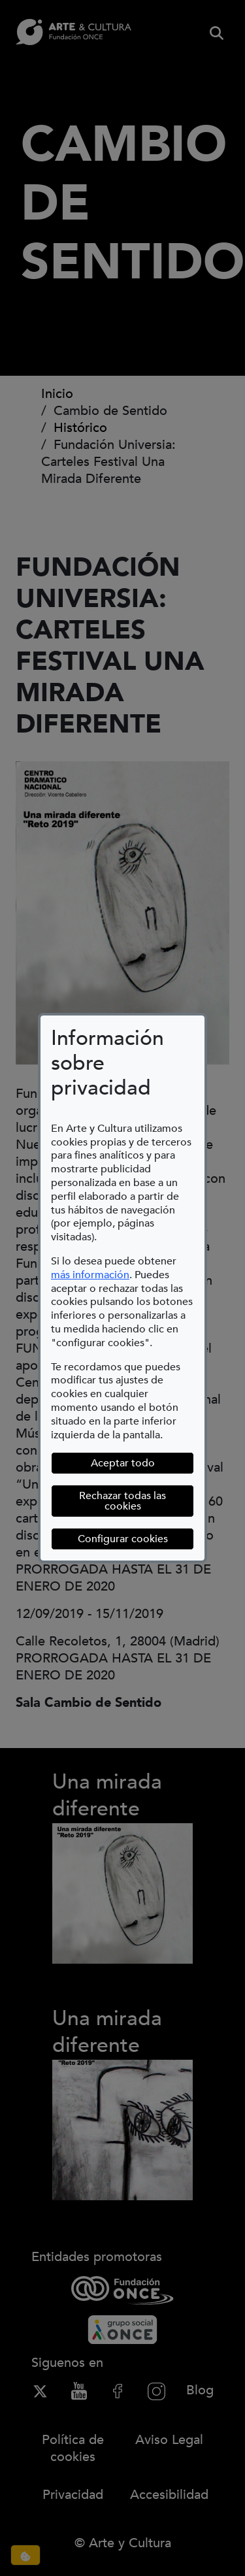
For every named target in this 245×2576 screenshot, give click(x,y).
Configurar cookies (136, 1538)
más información (90, 1275)
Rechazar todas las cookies (122, 1501)
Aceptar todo (123, 1463)
